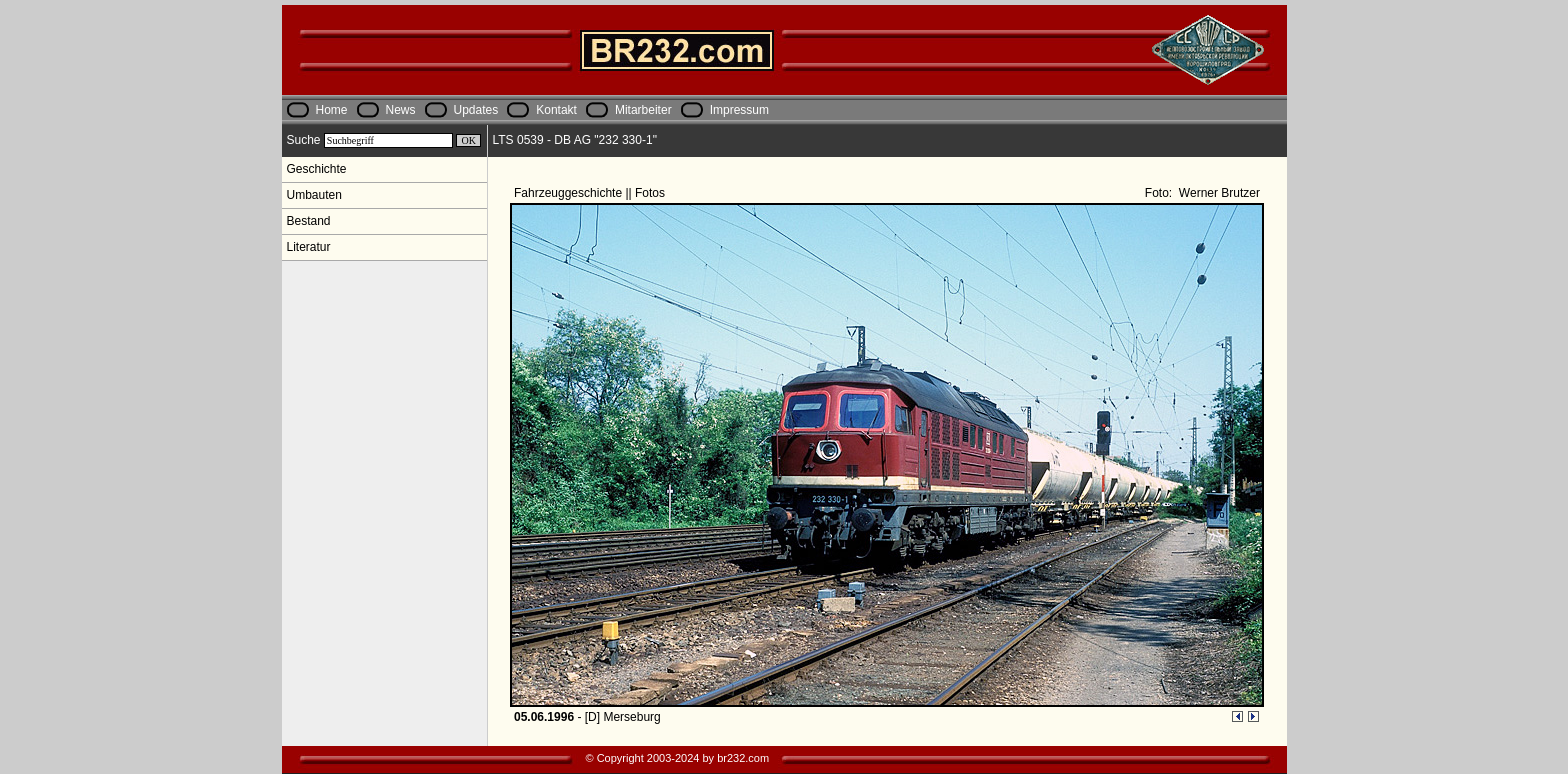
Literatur (309, 247)
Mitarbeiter (643, 110)
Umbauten (314, 195)
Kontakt (556, 110)
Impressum (739, 110)
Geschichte (317, 169)
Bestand (309, 221)
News (401, 110)
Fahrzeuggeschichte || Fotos (591, 193)
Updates (476, 110)
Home (332, 110)
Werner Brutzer (1218, 193)
